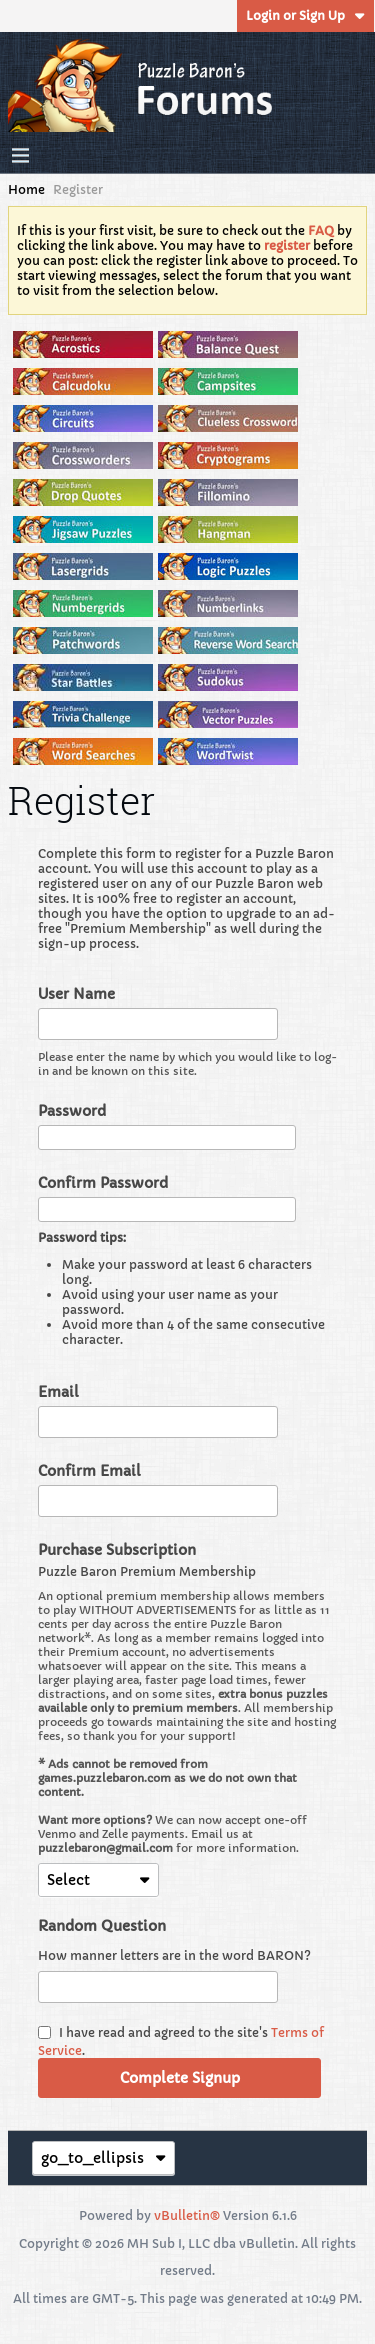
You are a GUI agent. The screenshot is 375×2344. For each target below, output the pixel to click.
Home (26, 189)
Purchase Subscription (117, 1550)
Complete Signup (180, 2078)
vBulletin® (187, 2215)
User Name (76, 994)
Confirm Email (89, 1471)
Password (72, 1111)
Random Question (102, 1926)
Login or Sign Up (305, 15)
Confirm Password (103, 1183)
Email (58, 1392)
